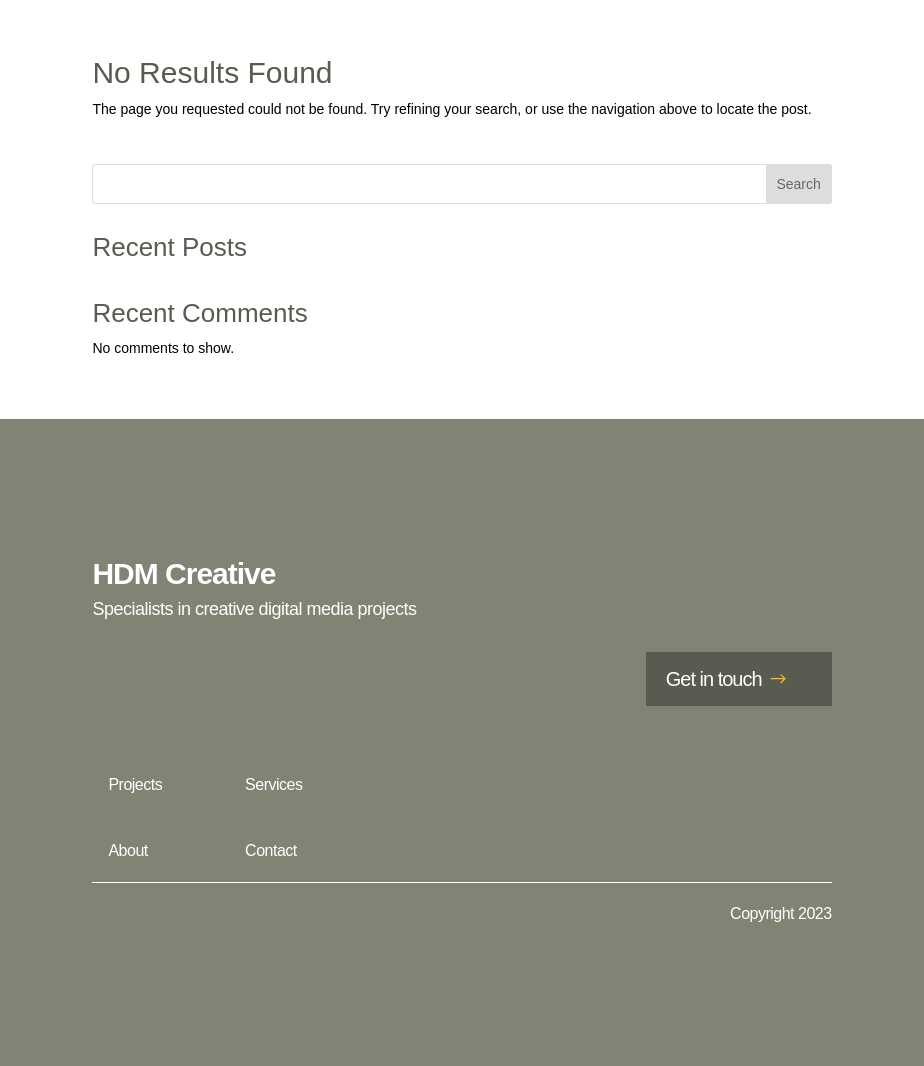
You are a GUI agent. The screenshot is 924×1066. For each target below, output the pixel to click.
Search (798, 184)
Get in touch (714, 679)
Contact (271, 850)
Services (273, 784)
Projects (135, 784)
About (127, 850)
